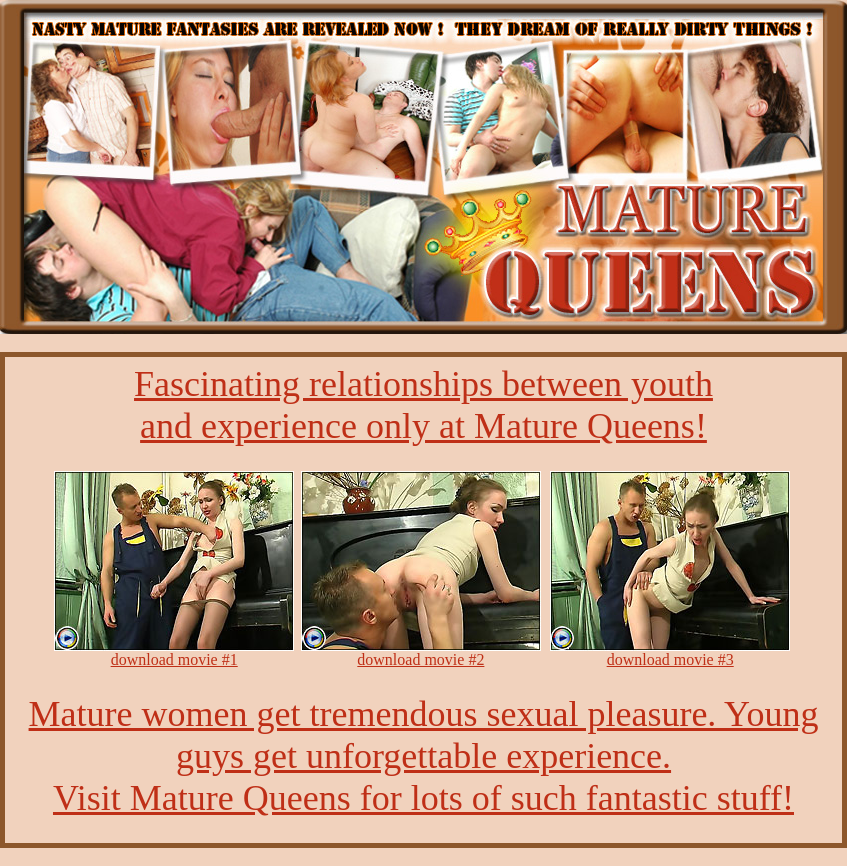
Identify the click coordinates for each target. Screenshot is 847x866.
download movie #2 (420, 659)
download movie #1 (174, 659)
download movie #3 (670, 659)
